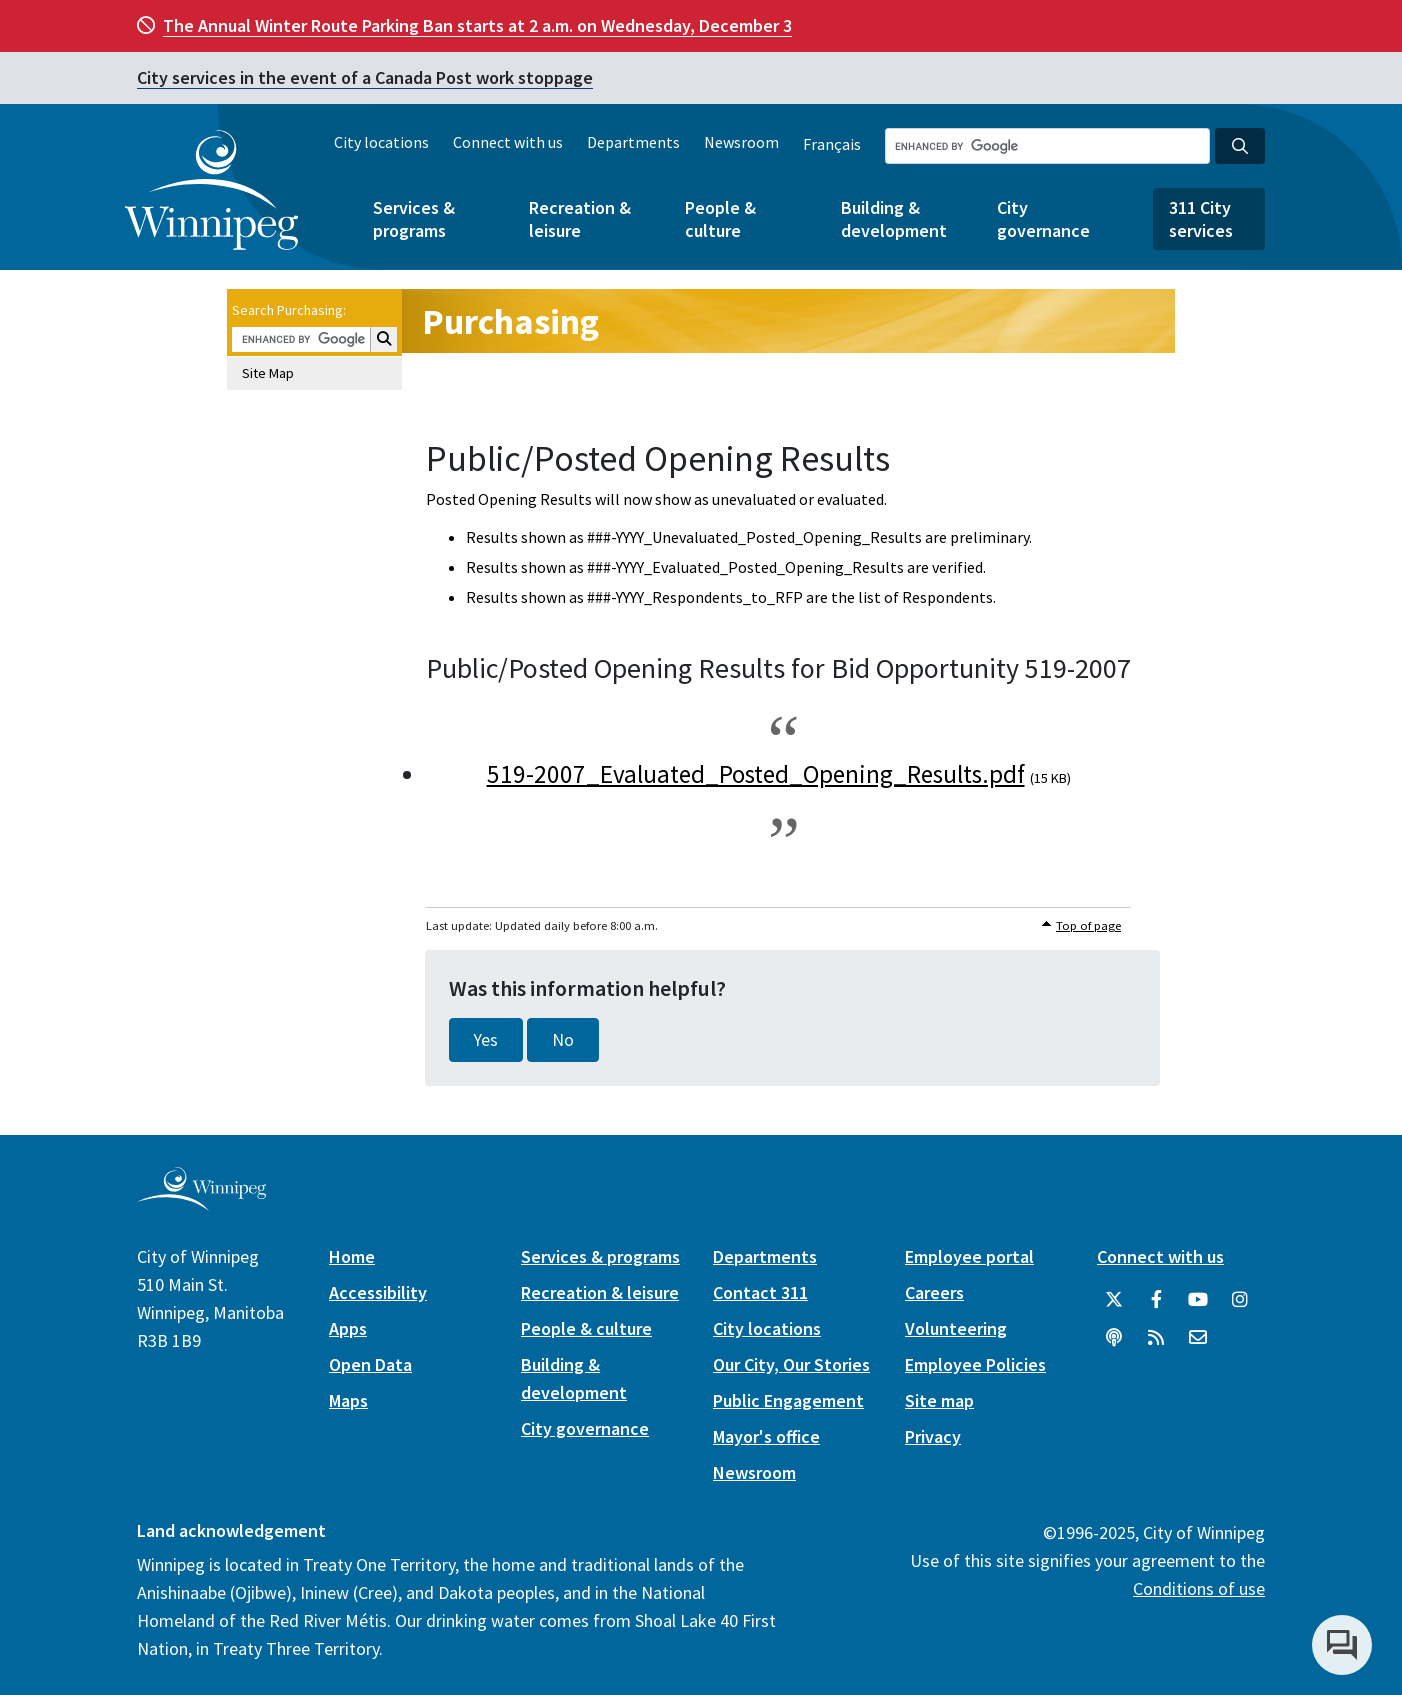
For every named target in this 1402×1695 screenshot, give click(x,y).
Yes (486, 1040)
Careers (934, 1292)
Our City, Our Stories (791, 1364)
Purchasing (510, 321)
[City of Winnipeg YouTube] (1198, 1300)
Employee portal (969, 1256)
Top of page (1088, 925)
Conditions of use (1199, 1588)
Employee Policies (975, 1364)
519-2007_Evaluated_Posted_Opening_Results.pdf (756, 774)
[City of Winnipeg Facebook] (1156, 1300)
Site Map (268, 373)
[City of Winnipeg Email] (1198, 1338)
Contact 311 (760, 1292)
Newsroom (741, 142)
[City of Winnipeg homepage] (201, 1203)
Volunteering (956, 1328)
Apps (348, 1328)
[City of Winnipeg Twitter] (1114, 1300)
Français (832, 144)
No (563, 1040)
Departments (633, 142)
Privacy (933, 1436)
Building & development (894, 219)
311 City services (1201, 219)
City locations (381, 142)
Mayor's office (766, 1436)
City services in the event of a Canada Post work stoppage (365, 77)
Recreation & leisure (580, 219)
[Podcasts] (1114, 1338)
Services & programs (414, 219)
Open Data (370, 1364)
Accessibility (378, 1292)
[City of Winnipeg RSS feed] (1156, 1338)
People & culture (720, 219)
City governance (1043, 219)
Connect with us (508, 142)
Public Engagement (788, 1400)
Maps (348, 1400)
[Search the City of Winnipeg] (1047, 146)
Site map (939, 1400)
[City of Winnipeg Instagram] (1240, 1300)
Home (352, 1256)
